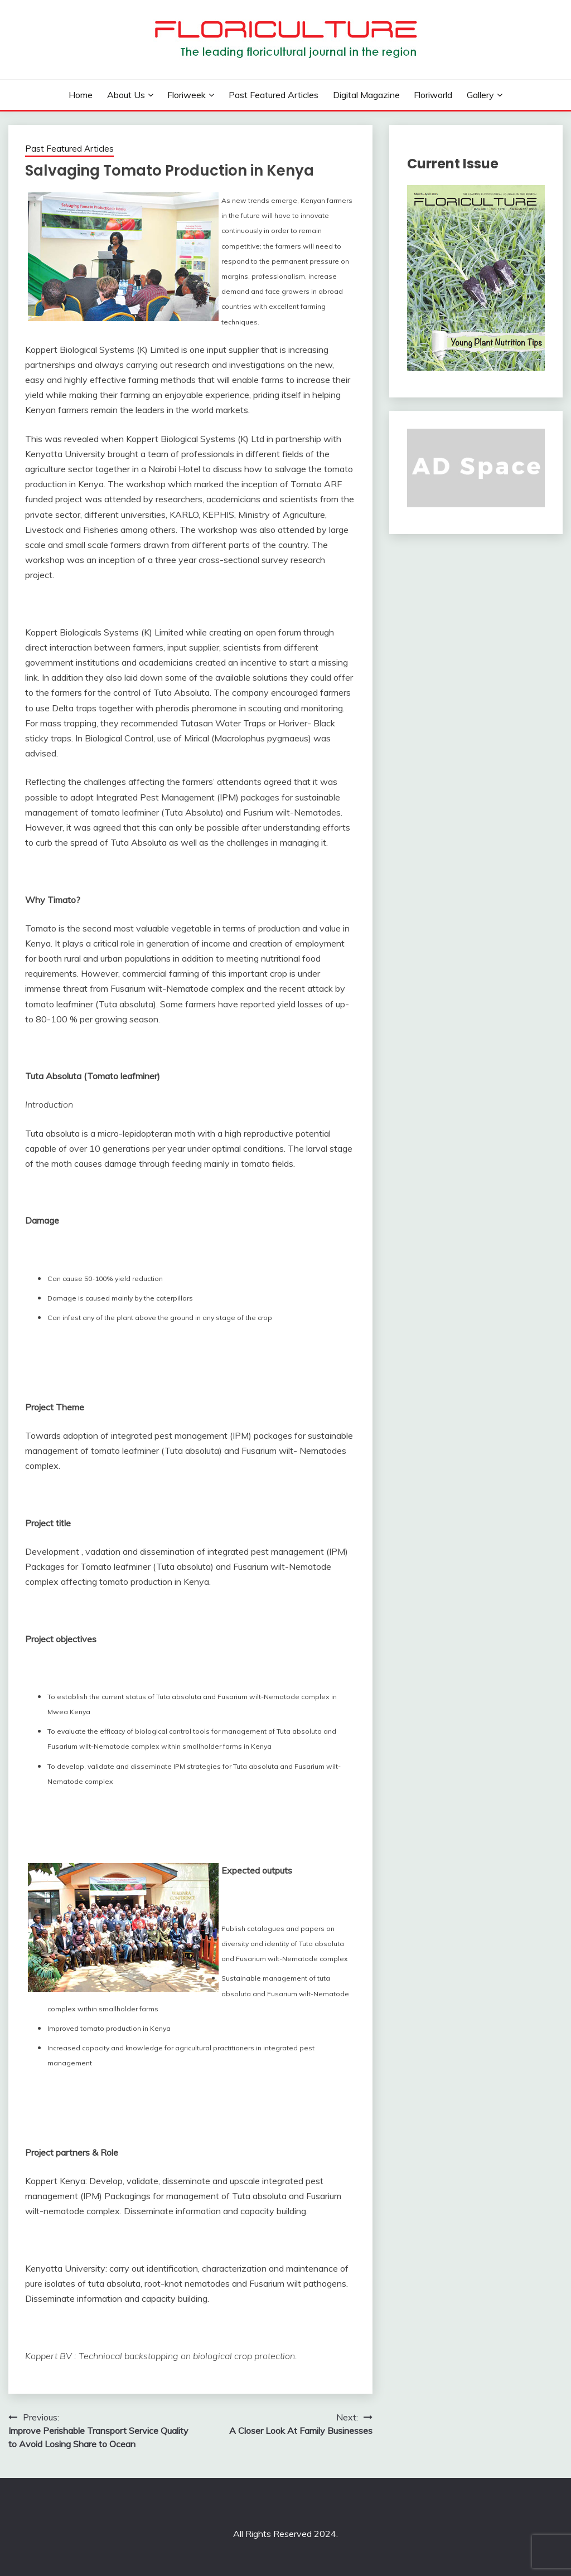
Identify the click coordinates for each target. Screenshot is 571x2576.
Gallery (480, 94)
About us (126, 94)
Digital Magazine (366, 94)
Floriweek (186, 94)
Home (81, 94)
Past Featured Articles (273, 94)
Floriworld (433, 94)
